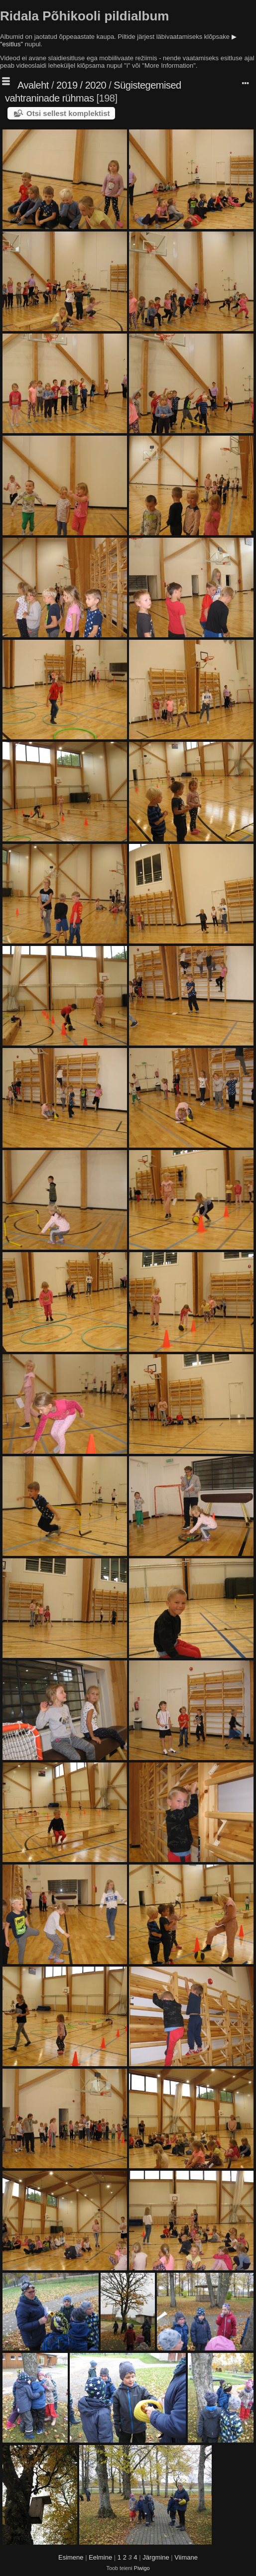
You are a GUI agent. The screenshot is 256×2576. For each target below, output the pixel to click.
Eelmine (100, 2557)
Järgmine (155, 2557)
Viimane (186, 2557)
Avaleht (33, 85)
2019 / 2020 (81, 85)
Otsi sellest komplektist (68, 113)
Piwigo (142, 2568)
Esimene (71, 2557)
